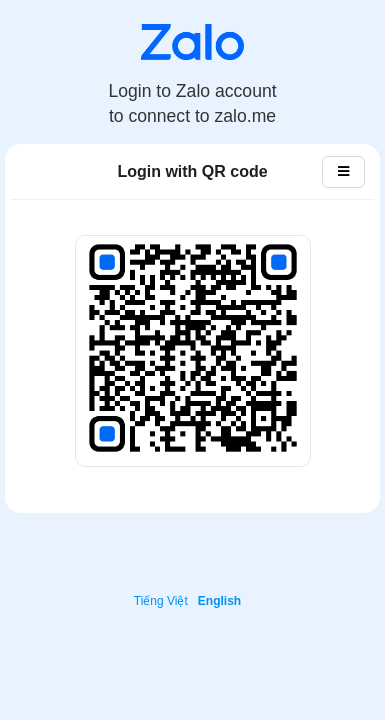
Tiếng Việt (161, 601)
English (219, 601)
